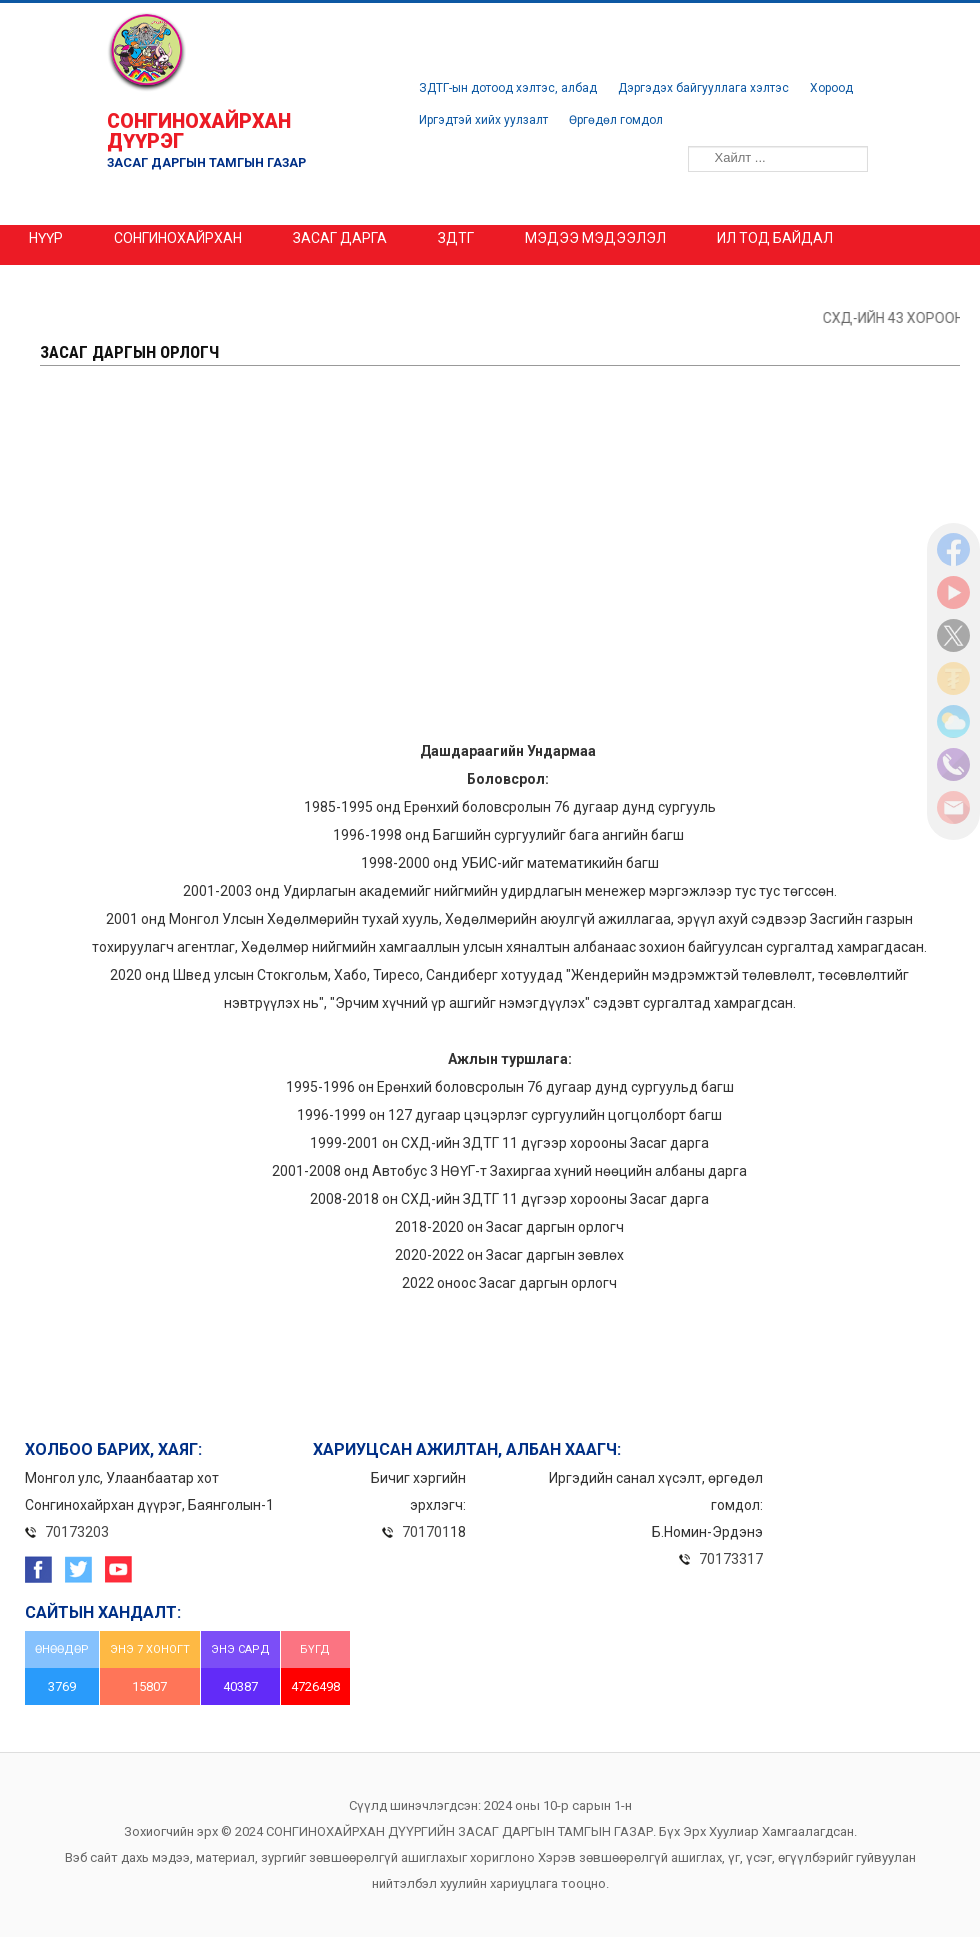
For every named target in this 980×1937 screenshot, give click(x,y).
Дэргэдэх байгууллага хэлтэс (703, 88)
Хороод (831, 88)
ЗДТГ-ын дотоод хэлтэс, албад (508, 88)
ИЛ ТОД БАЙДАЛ (775, 238)
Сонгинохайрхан (178, 238)
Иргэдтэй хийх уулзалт (483, 120)
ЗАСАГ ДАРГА (340, 238)
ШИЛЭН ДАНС (101, 278)
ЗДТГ (456, 238)
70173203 (77, 1532)
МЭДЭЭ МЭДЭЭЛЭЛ (595, 238)
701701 (426, 1532)
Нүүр (46, 238)
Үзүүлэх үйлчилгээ (419, 278)
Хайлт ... (674, 136)
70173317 (731, 1559)
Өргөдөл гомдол (616, 120)
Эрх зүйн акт (247, 278)
